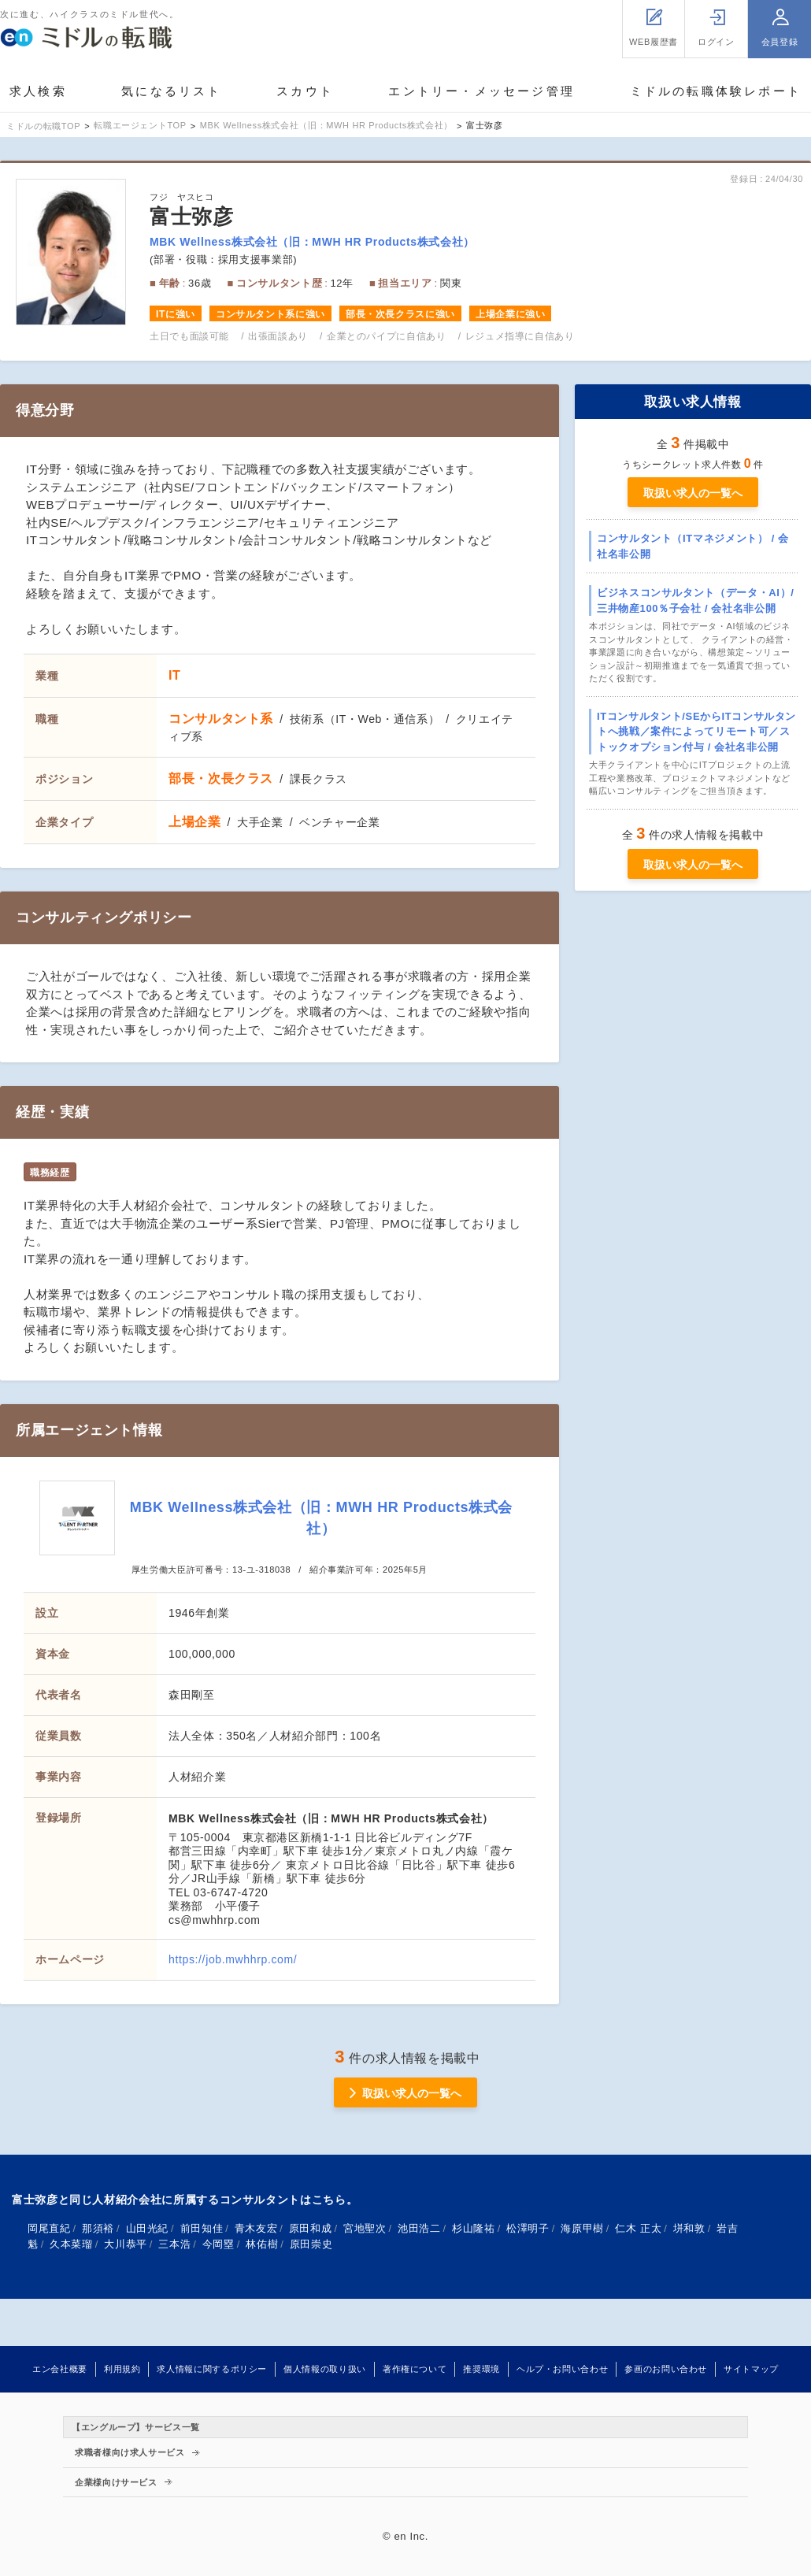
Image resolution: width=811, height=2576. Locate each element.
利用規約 (122, 2369)
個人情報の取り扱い (324, 2369)
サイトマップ (751, 2369)
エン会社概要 (59, 2369)
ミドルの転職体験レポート (716, 91)
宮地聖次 (365, 2228)
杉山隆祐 (473, 2228)
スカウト (305, 91)
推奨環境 (481, 2369)
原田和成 (310, 2228)
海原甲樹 (582, 2228)
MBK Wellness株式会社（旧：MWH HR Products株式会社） (312, 241)
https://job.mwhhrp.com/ (232, 1959)
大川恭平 (125, 2244)
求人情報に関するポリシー (212, 2369)
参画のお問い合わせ (665, 2369)
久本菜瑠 (71, 2244)
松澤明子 (528, 2228)
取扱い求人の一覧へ (692, 493)
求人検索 (38, 91)
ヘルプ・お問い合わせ (562, 2369)
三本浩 (174, 2244)
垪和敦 (689, 2228)
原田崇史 (311, 2244)
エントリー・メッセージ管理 (481, 91)
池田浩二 (419, 2228)
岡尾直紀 (49, 2228)
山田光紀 (147, 2228)
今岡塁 (218, 2244)
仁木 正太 (638, 2228)
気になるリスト (171, 91)
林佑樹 (262, 2244)
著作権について (414, 2369)
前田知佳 (202, 2228)
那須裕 (98, 2228)
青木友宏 (256, 2228)
